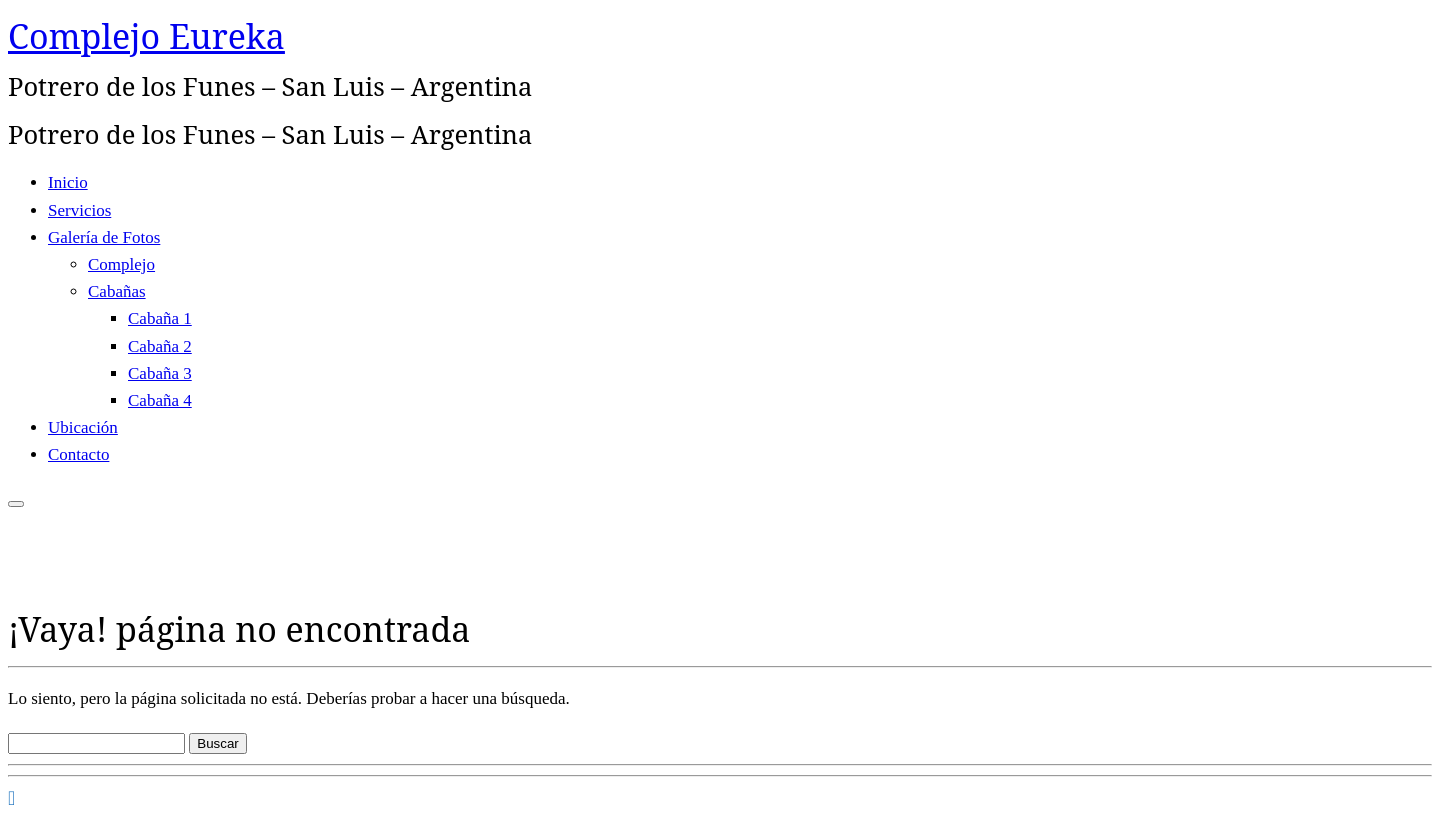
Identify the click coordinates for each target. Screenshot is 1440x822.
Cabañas (117, 291)
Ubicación (83, 427)
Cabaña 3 (160, 373)
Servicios (79, 210)
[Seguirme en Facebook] (11, 798)
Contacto (78, 454)
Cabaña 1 (160, 318)
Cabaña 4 (160, 400)
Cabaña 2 (160, 346)
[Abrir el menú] (16, 504)
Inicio (68, 182)
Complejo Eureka (146, 36)
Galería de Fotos (104, 237)
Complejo (121, 264)
